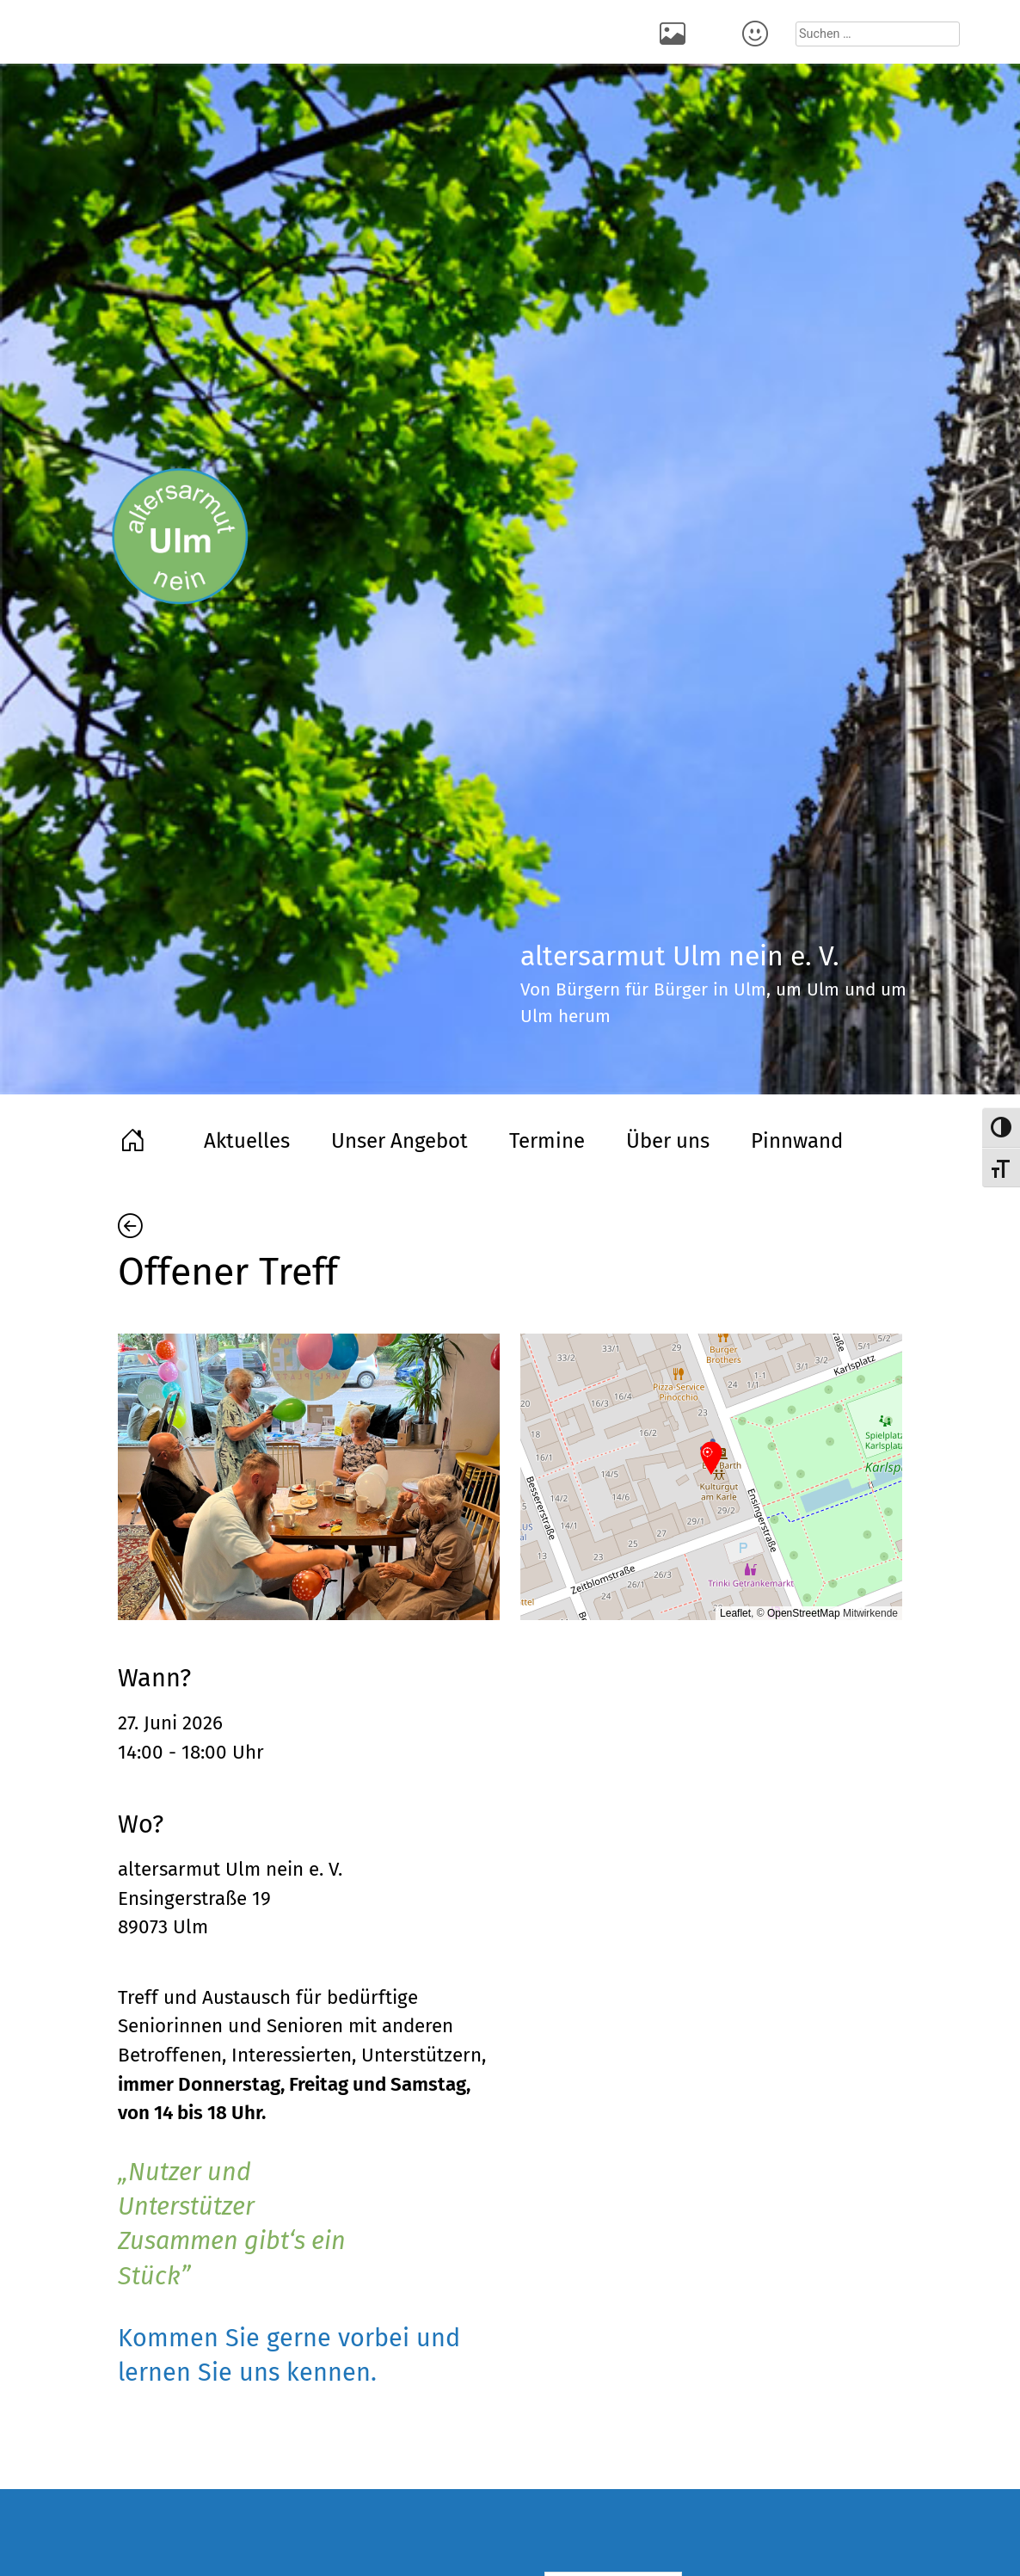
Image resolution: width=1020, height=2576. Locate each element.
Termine (547, 1141)
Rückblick (675, 32)
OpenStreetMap (803, 1613)
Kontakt (757, 32)
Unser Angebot (399, 1141)
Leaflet (735, 1613)
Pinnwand (797, 1141)
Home (135, 1138)
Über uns (668, 1141)
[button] (711, 1459)
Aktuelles (247, 1141)
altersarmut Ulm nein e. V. (230, 1869)
